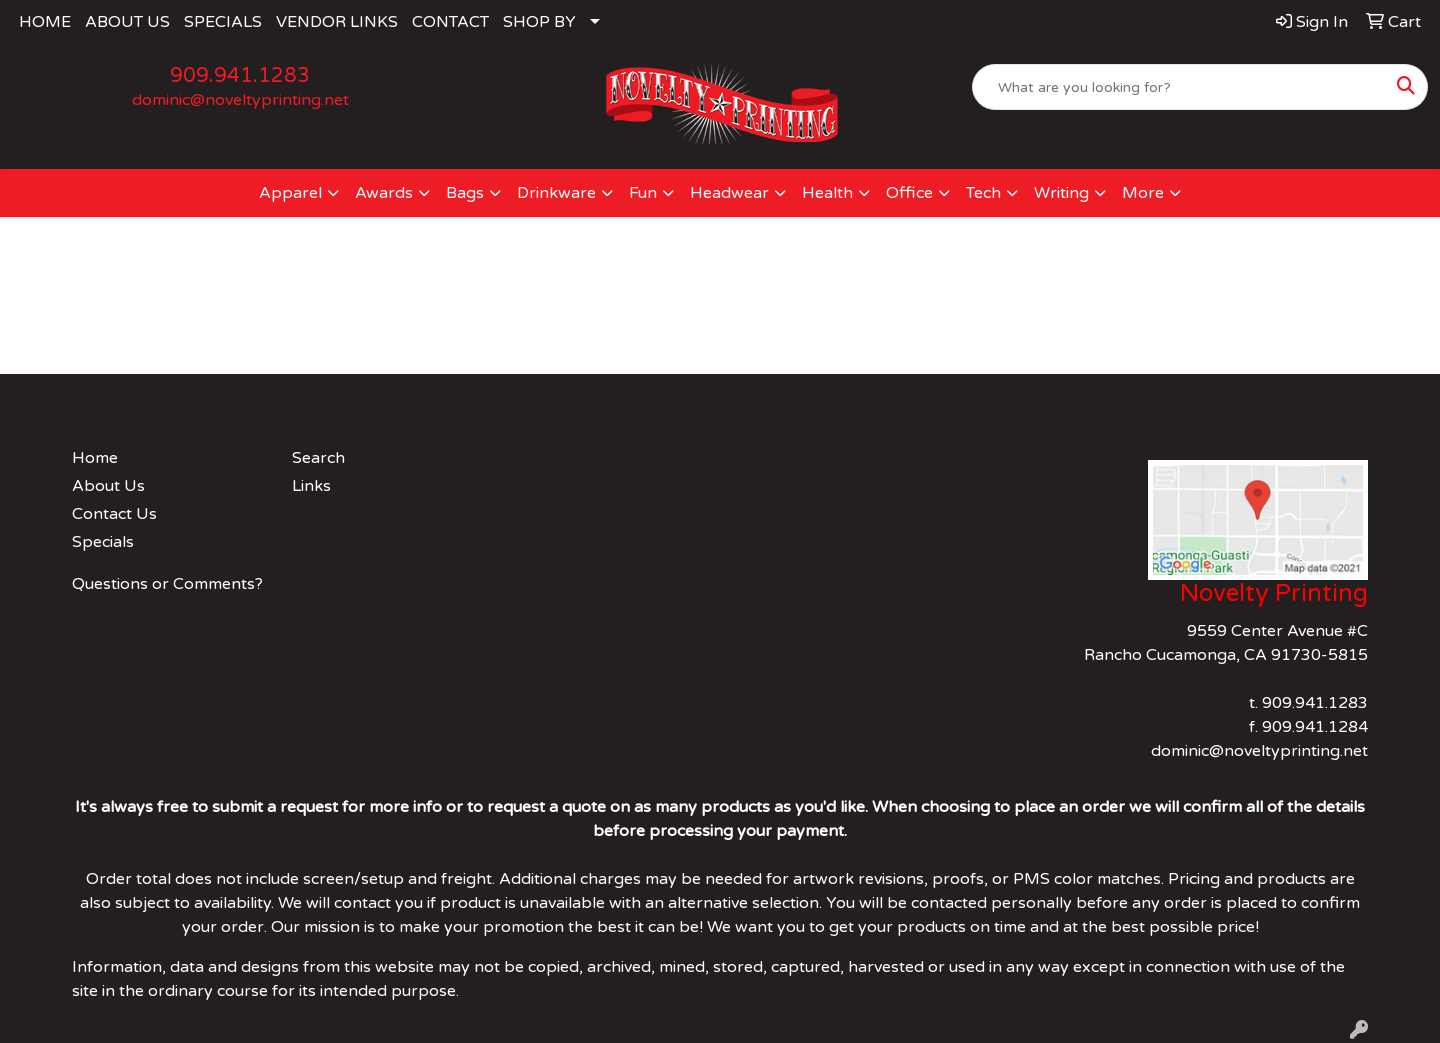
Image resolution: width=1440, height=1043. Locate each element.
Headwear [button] (729, 193)
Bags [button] (465, 193)
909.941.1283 (240, 76)
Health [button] (827, 193)
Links (311, 486)
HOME (45, 22)
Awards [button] (384, 193)
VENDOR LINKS (337, 22)
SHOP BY (539, 22)
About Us (108, 486)
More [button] (1143, 193)
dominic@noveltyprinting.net (240, 100)
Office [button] (909, 193)
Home (95, 458)
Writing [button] (1061, 193)
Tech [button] (983, 193)
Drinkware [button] (556, 193)
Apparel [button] (290, 193)
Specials (103, 542)
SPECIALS (223, 22)
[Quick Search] (1179, 87)
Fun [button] (643, 193)
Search (318, 458)
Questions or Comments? (167, 584)
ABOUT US (127, 22)
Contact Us (114, 514)
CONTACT (450, 22)
